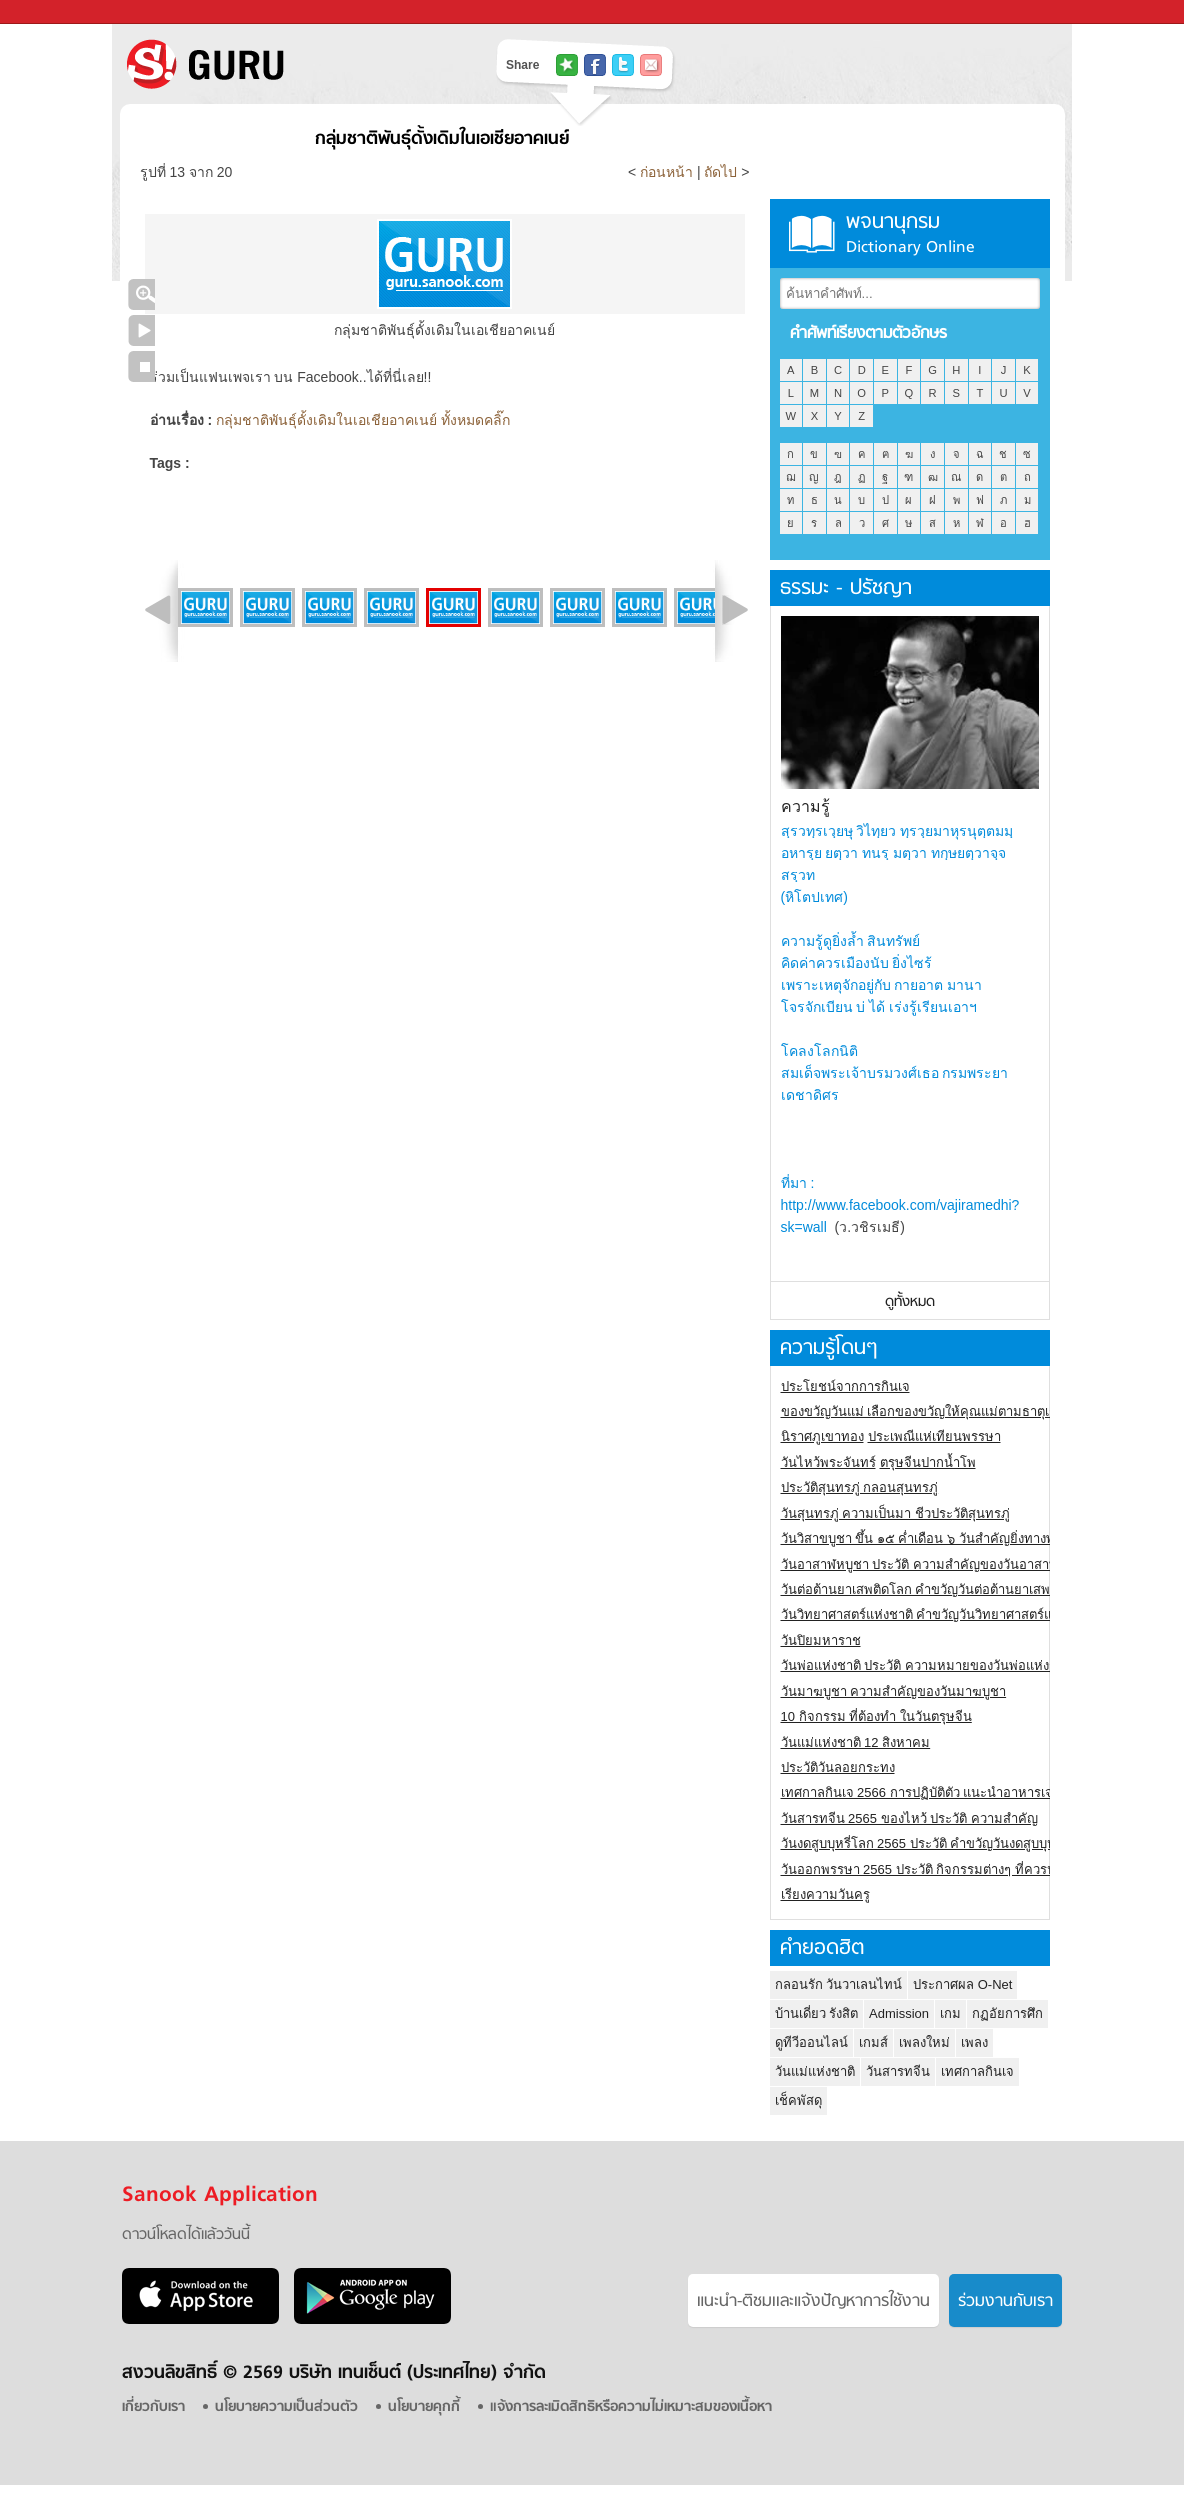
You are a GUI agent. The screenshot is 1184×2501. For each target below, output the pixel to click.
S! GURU (287, 64)
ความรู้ (805, 806)
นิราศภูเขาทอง (822, 1436)
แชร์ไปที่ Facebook (595, 65)
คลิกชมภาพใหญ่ (141, 294)
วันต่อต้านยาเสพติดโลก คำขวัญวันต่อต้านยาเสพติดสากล (939, 1589)
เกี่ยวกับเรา (153, 2407)
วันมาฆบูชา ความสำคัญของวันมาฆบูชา (894, 1691)
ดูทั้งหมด (910, 1302)
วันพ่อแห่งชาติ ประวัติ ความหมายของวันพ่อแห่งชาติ (927, 1665)
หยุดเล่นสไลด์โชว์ (141, 366)
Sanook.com (60, 12)
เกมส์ (873, 2042)
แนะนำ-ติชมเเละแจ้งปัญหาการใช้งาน (813, 2302)
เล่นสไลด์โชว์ (141, 330)
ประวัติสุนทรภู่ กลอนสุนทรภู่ (860, 1487)
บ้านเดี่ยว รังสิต (817, 2013)
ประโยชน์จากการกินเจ (845, 1386)
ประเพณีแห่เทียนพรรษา (934, 1436)
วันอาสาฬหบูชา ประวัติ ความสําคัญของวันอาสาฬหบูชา (936, 1564)
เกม (950, 2013)
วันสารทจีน (898, 2071)
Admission (899, 2013)
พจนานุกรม (910, 233)
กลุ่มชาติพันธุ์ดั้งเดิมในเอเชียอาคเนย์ (442, 139)
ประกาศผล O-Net (962, 1984)
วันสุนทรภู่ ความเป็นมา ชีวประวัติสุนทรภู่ (895, 1513)
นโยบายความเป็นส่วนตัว (286, 2407)
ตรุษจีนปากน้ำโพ (928, 1462)
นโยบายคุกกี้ (424, 2407)
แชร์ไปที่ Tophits (567, 65)
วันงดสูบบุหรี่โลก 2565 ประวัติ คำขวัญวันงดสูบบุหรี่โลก (934, 1843)
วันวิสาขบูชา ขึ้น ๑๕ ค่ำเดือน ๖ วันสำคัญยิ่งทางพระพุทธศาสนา (957, 1538)
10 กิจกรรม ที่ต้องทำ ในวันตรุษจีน (876, 1716)
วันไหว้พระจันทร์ (828, 1462)
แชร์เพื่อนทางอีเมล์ (651, 65)
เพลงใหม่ (924, 2042)
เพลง (974, 2042)
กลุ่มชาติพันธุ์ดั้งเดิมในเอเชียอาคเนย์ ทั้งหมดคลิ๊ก (363, 420)
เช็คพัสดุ (798, 2100)
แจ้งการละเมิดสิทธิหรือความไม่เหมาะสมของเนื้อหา (631, 2407)
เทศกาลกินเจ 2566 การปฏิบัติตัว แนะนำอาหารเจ (917, 1792)
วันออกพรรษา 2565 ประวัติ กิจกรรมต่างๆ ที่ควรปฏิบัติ (930, 1869)
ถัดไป (720, 172)
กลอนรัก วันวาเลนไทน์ (839, 1984)
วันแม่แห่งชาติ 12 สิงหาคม (856, 1742)
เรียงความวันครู (825, 1894)
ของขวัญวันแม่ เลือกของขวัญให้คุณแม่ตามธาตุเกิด (923, 1411)
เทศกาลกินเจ (977, 2071)
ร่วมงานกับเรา (1005, 2302)
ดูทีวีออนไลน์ (811, 2042)
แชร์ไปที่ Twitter (623, 65)
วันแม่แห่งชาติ (815, 2071)
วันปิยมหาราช (821, 1640)
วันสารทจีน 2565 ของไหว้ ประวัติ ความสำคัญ (909, 1818)
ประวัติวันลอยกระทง (838, 1767)
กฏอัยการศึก (1007, 2013)
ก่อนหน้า (668, 172)
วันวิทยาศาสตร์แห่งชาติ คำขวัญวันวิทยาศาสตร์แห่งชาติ (936, 1614)
